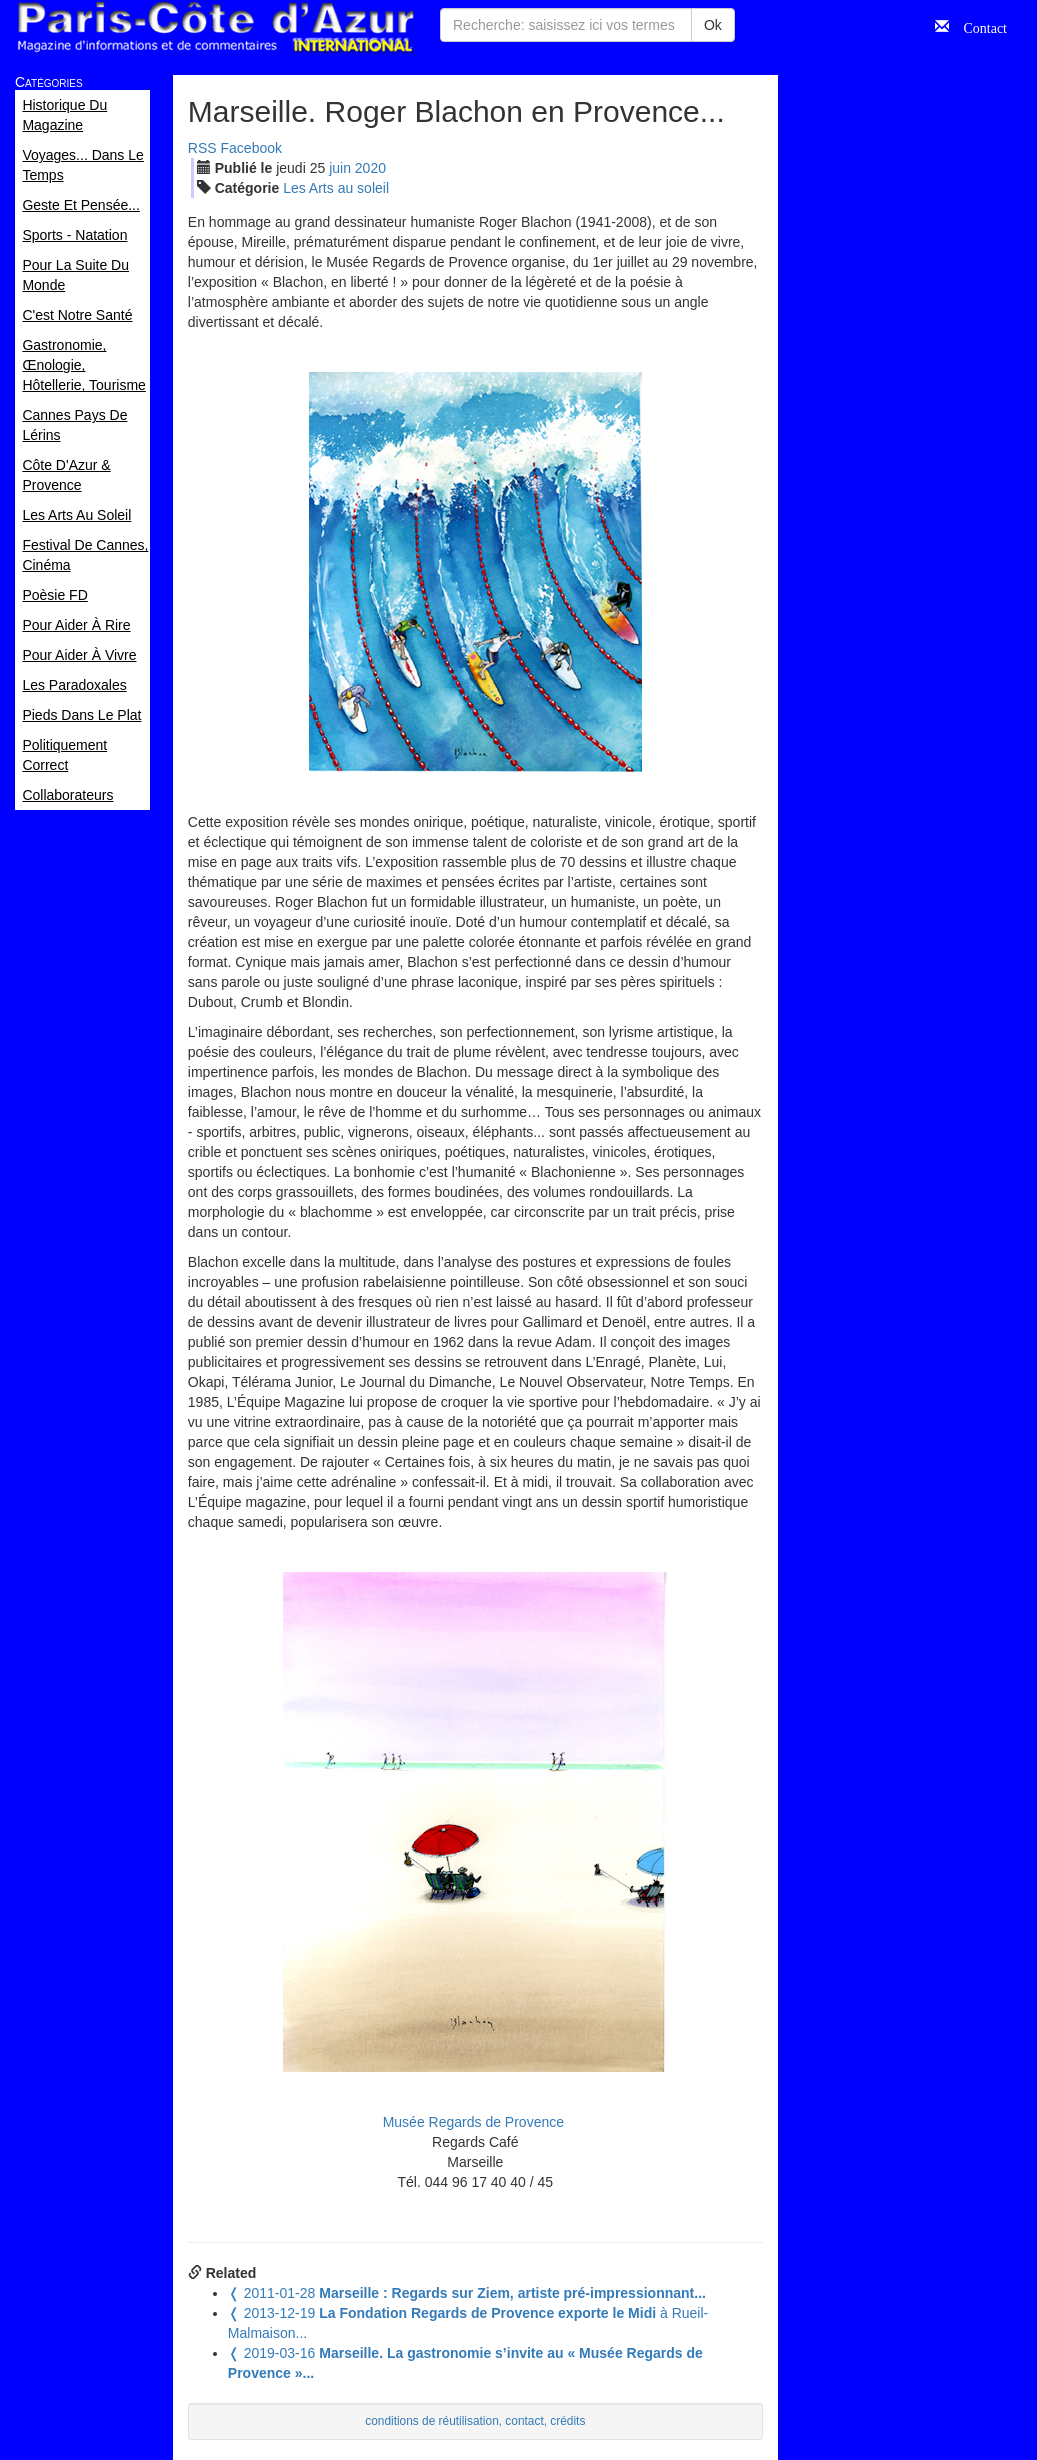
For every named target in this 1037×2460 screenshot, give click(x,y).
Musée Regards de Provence (475, 2122)
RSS (202, 148)
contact (524, 2421)
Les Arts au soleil (336, 188)
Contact (978, 26)
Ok (713, 25)
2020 (370, 168)
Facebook (251, 148)
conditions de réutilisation (432, 2421)
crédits (567, 2421)
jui (340, 168)
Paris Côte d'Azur (215, 27)
